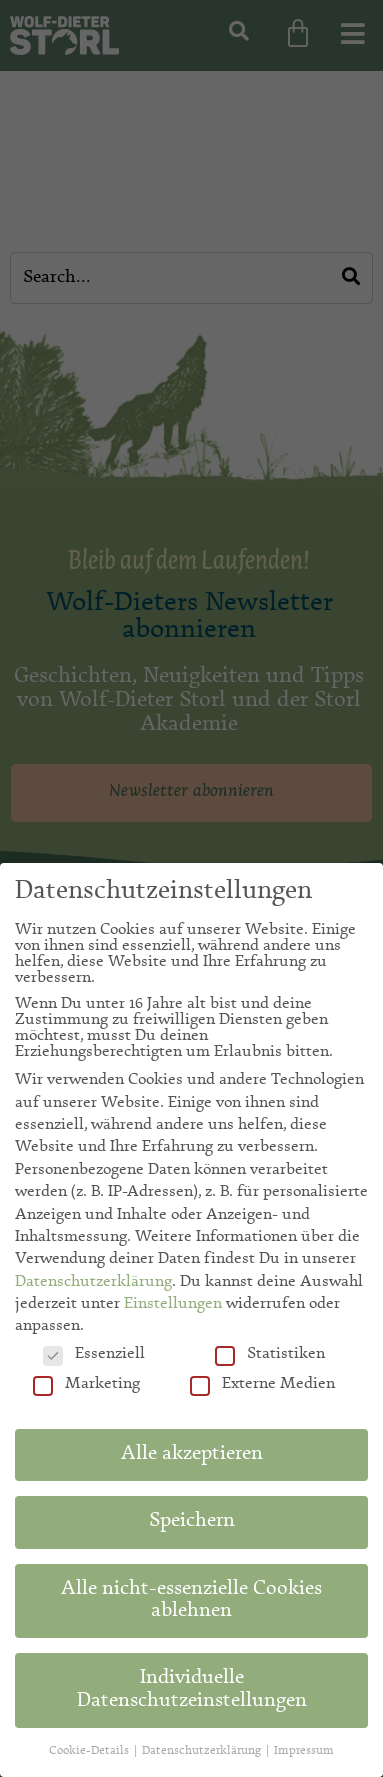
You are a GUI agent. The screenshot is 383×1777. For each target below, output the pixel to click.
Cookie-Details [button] (90, 1751)
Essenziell (94, 1354)
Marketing (86, 1384)
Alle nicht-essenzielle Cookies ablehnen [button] (191, 1601)
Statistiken (270, 1354)
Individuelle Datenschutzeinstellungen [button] (192, 1690)
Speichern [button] (192, 1522)
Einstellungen (173, 1304)
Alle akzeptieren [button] (192, 1455)
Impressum (304, 1751)
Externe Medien (262, 1384)
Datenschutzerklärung (93, 1282)
